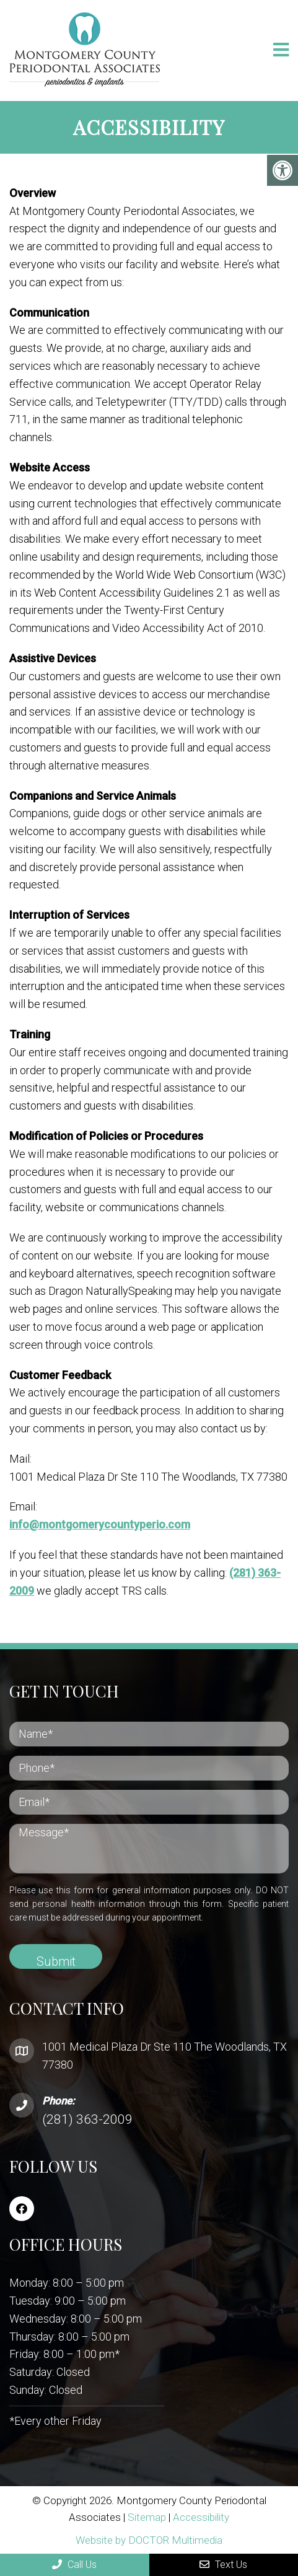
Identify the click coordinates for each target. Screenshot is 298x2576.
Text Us (223, 2564)
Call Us (74, 2564)
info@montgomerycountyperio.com (99, 1524)
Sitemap (147, 2517)
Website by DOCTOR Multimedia (149, 2540)
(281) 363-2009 (87, 2119)
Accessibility (201, 2517)
